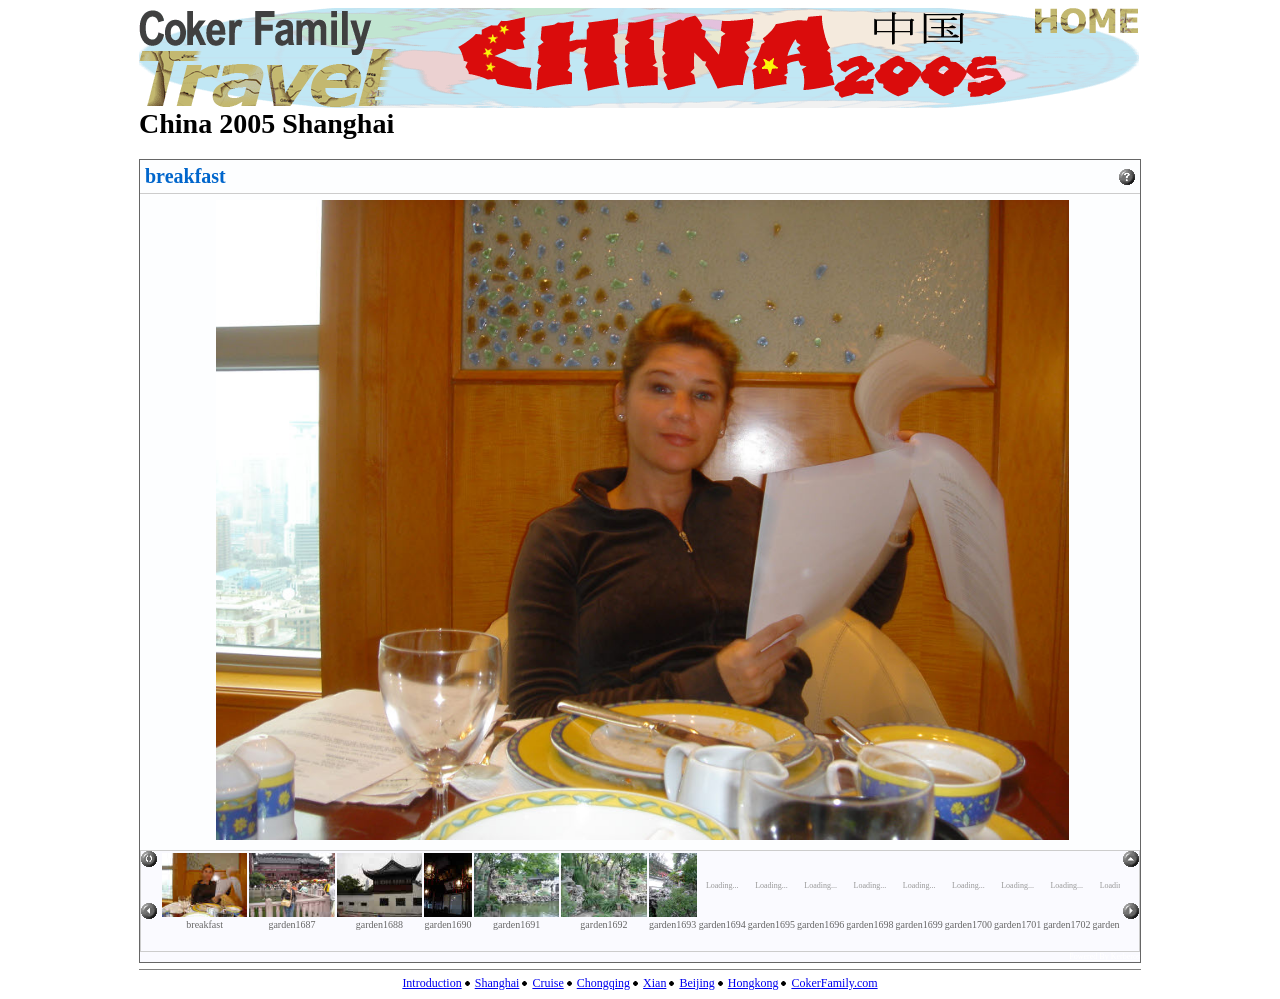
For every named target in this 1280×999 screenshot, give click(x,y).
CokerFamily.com (834, 983)
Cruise (547, 983)
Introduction (431, 983)
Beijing (696, 983)
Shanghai (497, 983)
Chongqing (603, 983)
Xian (654, 983)
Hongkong (753, 983)
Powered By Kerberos (1104, 956)
